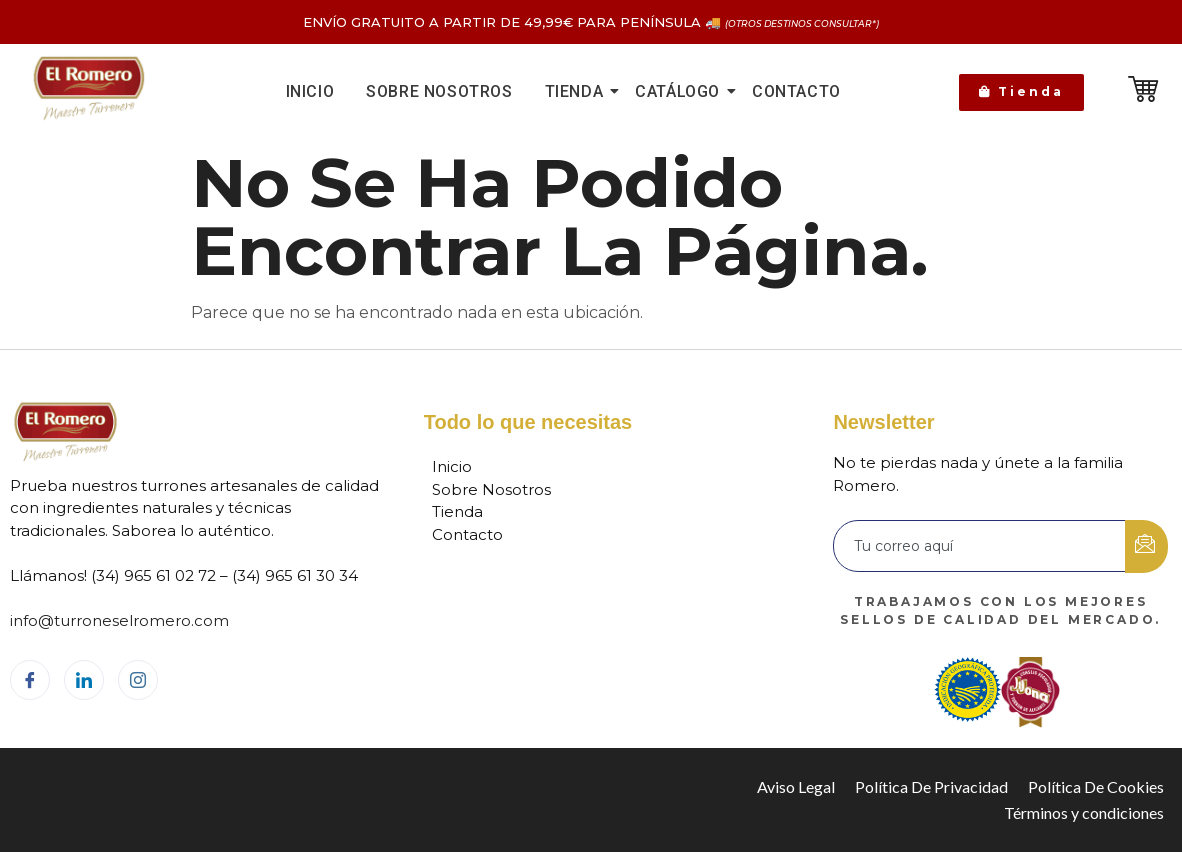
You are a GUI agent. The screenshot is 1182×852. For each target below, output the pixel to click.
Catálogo (680, 91)
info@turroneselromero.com (119, 620)
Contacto (796, 91)
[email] (980, 546)
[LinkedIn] (84, 680)
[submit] (1146, 546)
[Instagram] (138, 680)
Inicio (310, 91)
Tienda (577, 91)
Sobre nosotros (439, 91)
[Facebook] (30, 680)
